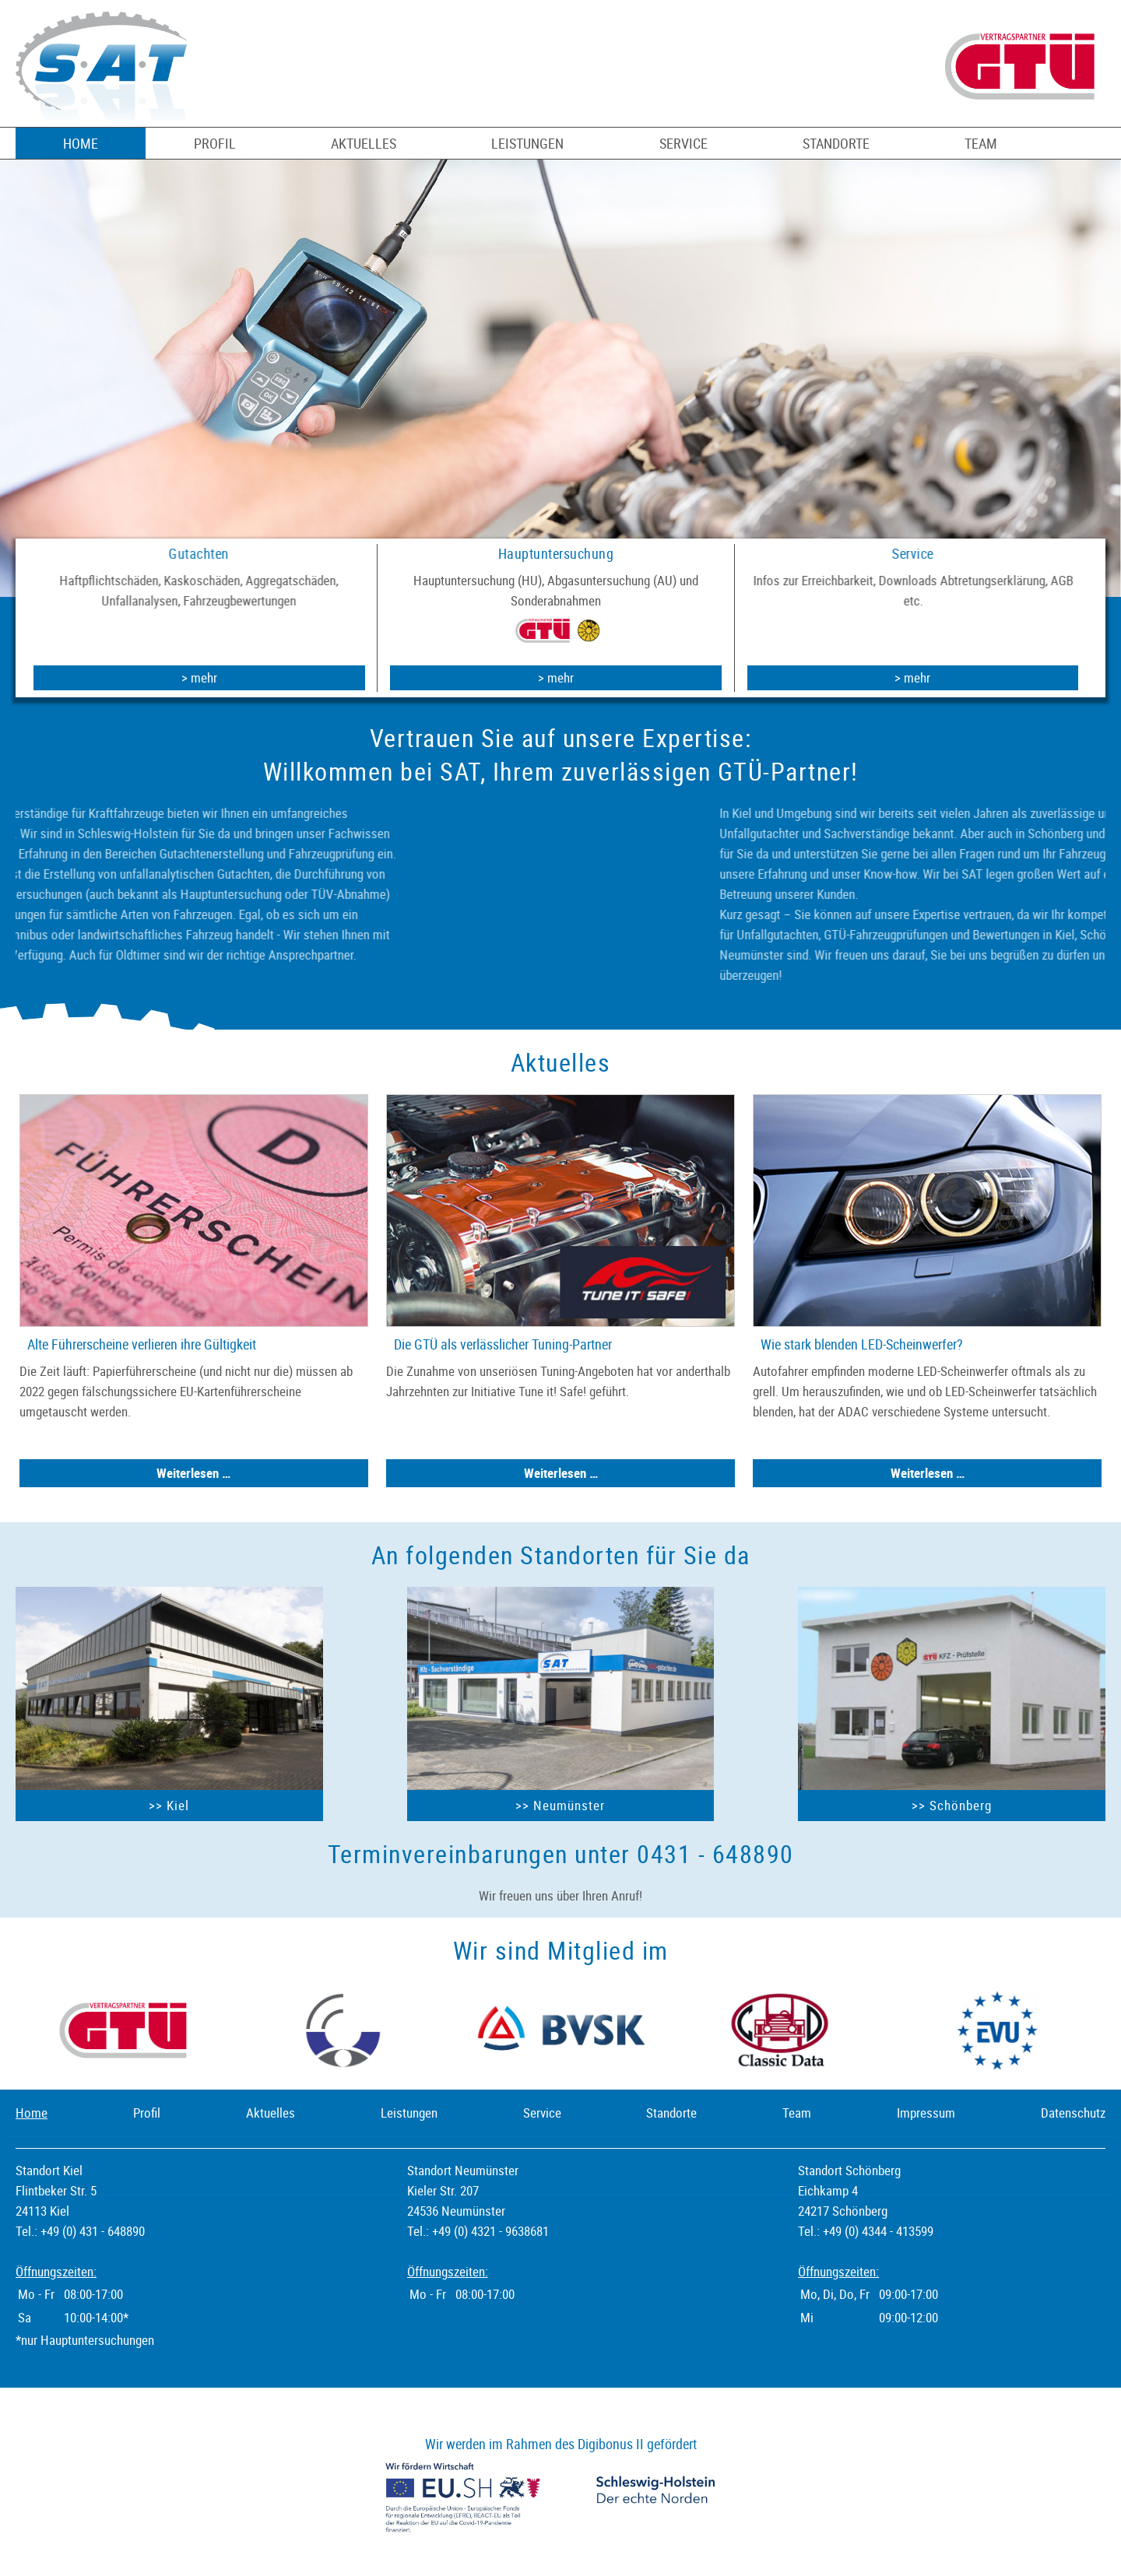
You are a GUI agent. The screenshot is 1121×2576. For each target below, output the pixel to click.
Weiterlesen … (229, 1473)
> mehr (199, 677)
